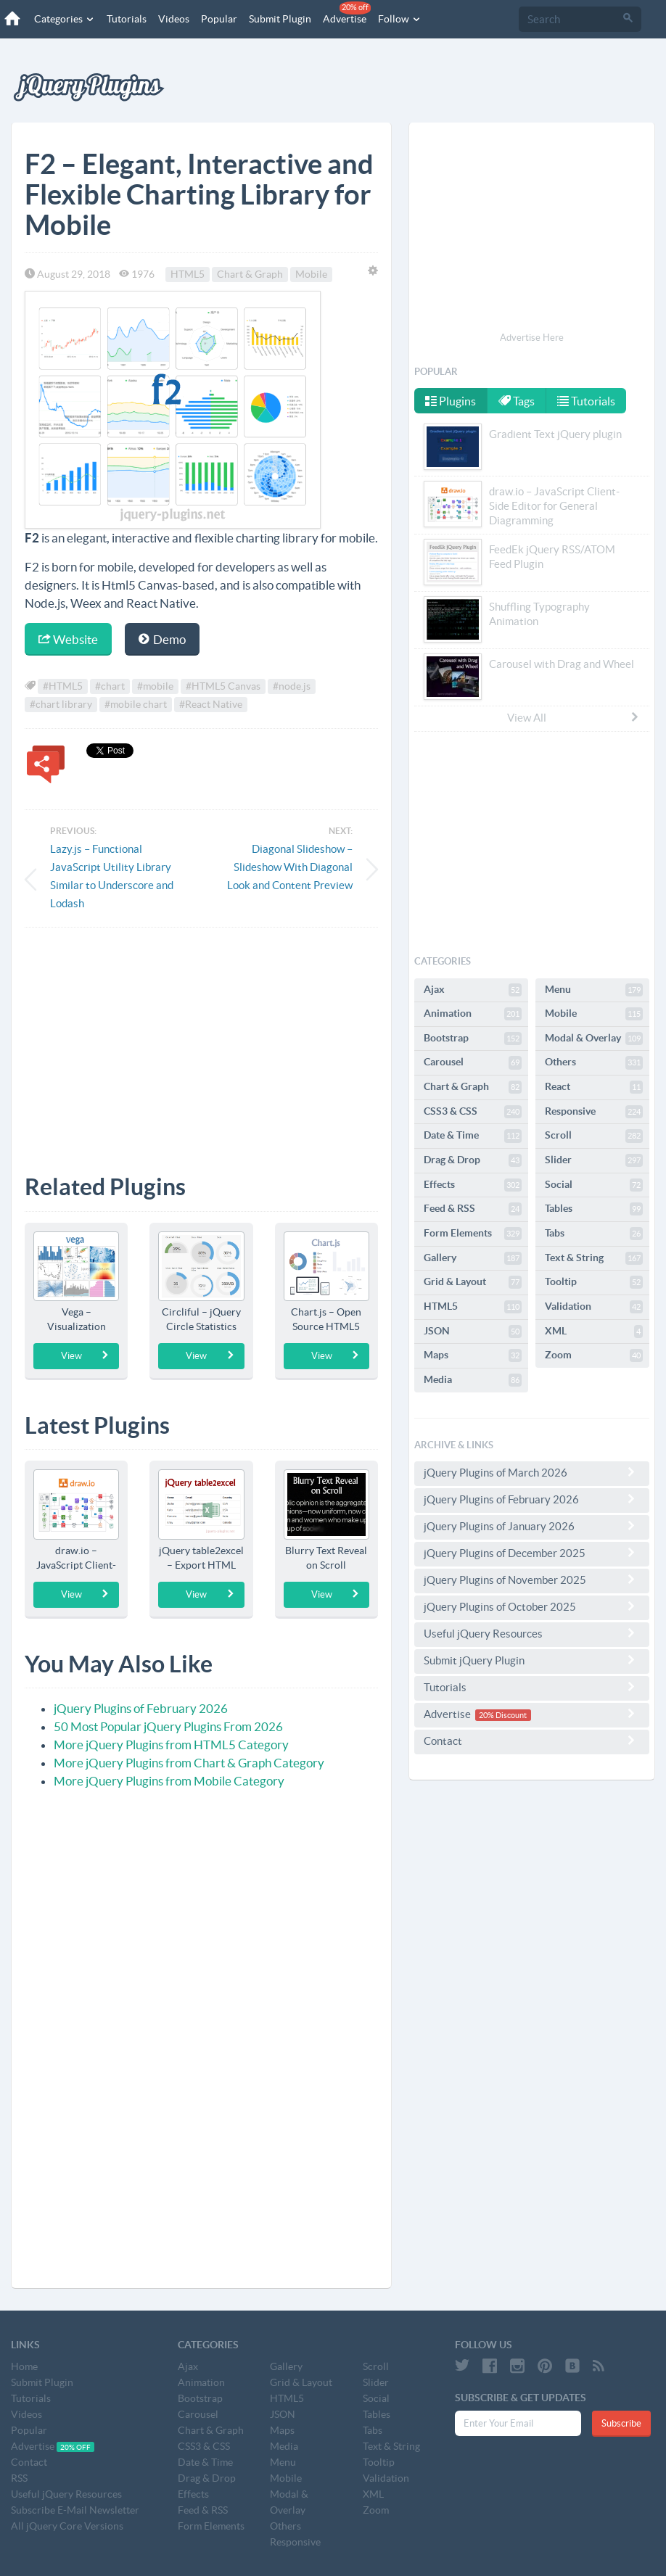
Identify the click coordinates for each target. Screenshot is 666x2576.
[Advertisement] (201, 1040)
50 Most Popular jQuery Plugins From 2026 (168, 1726)
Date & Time (473, 1135)
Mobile (311, 274)
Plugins (450, 401)
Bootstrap (473, 1038)
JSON (473, 1331)
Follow (399, 19)
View (85, 1355)
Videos (173, 19)
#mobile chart (135, 704)
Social (594, 1185)
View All (574, 717)
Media (473, 1380)
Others (594, 1062)
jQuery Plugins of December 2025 (532, 1552)
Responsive (594, 1111)
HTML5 (187, 274)
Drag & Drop (473, 1160)
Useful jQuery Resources (532, 1633)
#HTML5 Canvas (223, 686)
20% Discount (503, 1715)
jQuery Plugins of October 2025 (532, 1606)
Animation (473, 1013)
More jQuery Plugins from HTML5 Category (171, 1744)
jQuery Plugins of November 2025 (532, 1579)
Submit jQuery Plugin (532, 1660)
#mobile (155, 686)
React (594, 1087)
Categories (63, 19)
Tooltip (594, 1282)
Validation (594, 1306)
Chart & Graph (250, 274)
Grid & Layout (473, 1282)
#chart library (61, 704)
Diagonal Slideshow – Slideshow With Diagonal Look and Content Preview (290, 867)
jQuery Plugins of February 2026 (141, 1708)
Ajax (473, 989)
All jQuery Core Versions (67, 2526)
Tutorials (126, 19)
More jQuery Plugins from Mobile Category (169, 1781)
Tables (594, 1208)
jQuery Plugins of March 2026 (532, 1472)
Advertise (346, 13)
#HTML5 (63, 686)
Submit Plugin (279, 19)
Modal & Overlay (594, 1038)
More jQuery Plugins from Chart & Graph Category (189, 1763)
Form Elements (473, 1233)
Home (24, 2366)
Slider (594, 1160)
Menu (594, 989)
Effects (473, 1185)
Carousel (473, 1062)
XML (594, 1331)
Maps (473, 1355)
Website (68, 639)
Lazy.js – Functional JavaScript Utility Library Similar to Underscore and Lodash (111, 876)
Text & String (594, 1258)
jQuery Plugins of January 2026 (532, 1525)
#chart (110, 686)
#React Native (210, 704)
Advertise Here (532, 337)
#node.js (292, 686)
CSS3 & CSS (473, 1111)
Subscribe (621, 2423)
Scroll (594, 1135)
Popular (218, 19)
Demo (162, 639)
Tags (517, 401)
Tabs (594, 1233)
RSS (19, 2478)
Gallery (473, 1258)
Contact (532, 1740)
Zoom (594, 1355)
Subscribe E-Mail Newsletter (75, 2510)
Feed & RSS (473, 1208)
